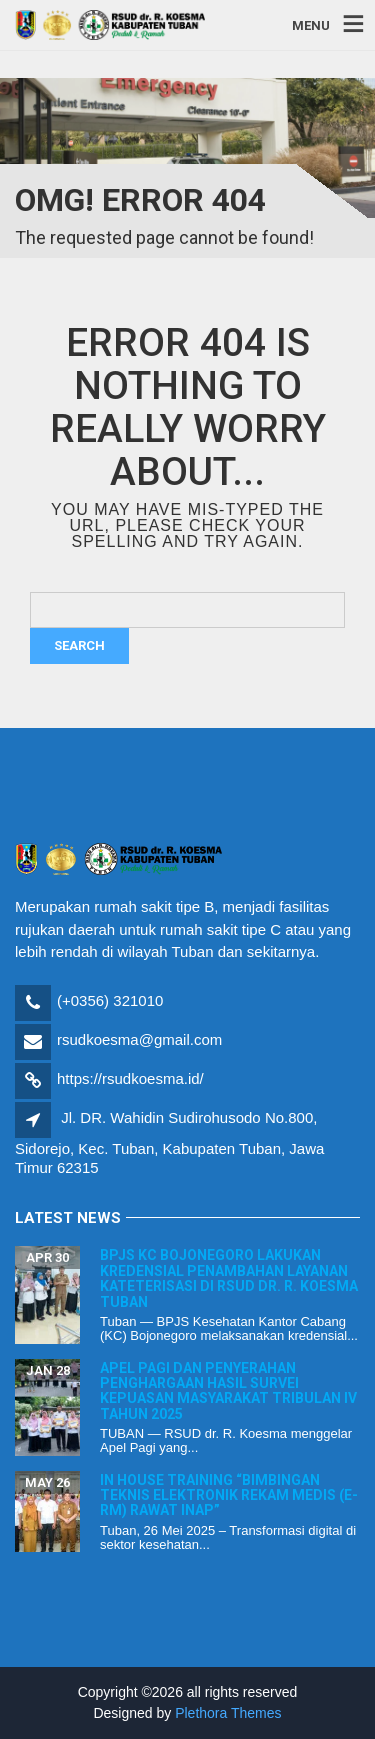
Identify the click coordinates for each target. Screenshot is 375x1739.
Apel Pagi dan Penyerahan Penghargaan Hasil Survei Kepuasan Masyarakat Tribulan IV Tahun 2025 (228, 1391)
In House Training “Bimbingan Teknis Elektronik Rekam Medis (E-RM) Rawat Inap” (229, 1495)
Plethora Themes (228, 1713)
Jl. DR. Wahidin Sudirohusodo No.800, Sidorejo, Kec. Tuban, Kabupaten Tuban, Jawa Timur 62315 (169, 1142)
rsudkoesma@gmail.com (139, 1039)
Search (79, 645)
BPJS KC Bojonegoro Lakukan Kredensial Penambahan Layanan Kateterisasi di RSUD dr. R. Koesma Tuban (229, 1278)
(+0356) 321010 (110, 1000)
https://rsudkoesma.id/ (130, 1078)
